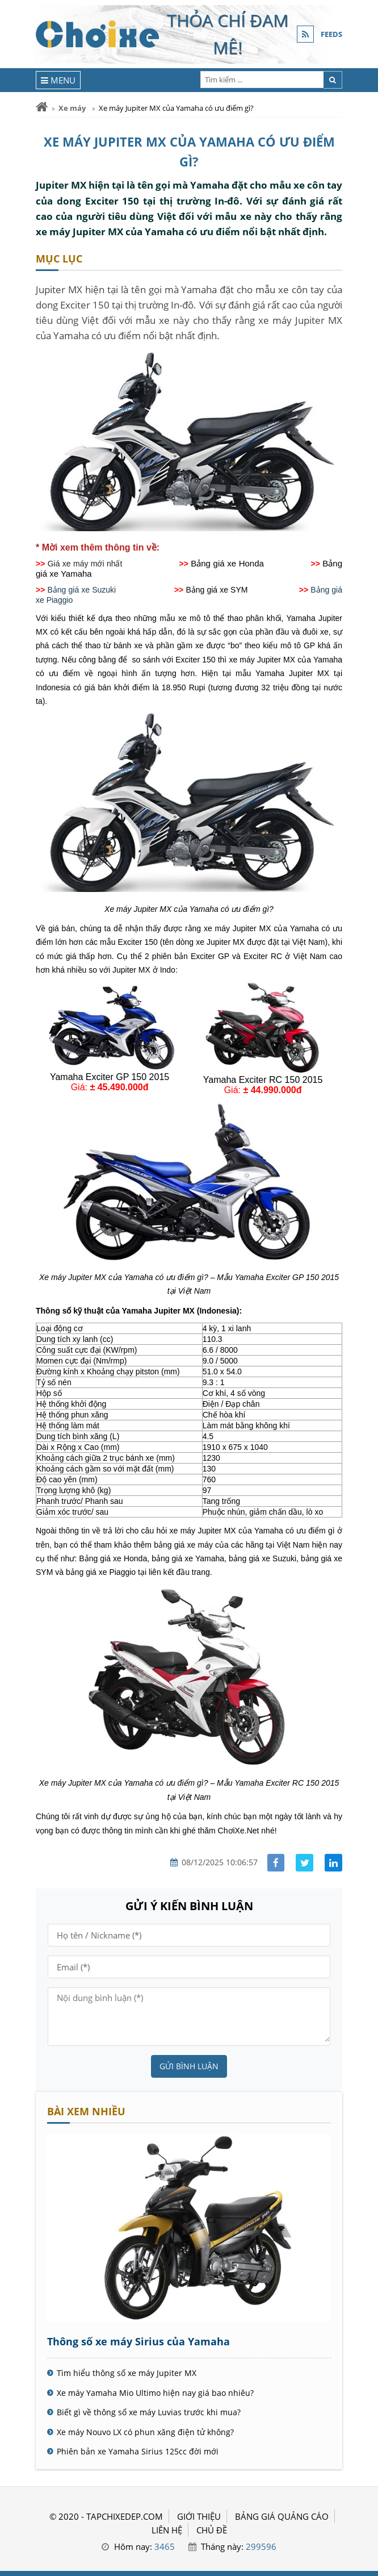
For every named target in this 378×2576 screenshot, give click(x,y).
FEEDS (331, 34)
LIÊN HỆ (167, 2530)
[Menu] (58, 80)
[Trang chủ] (42, 107)
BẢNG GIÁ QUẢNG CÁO (282, 2516)
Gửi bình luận (189, 2066)
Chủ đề (211, 2530)
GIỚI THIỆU (199, 2516)
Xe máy (72, 108)
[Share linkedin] (333, 1862)
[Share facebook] (276, 1862)
